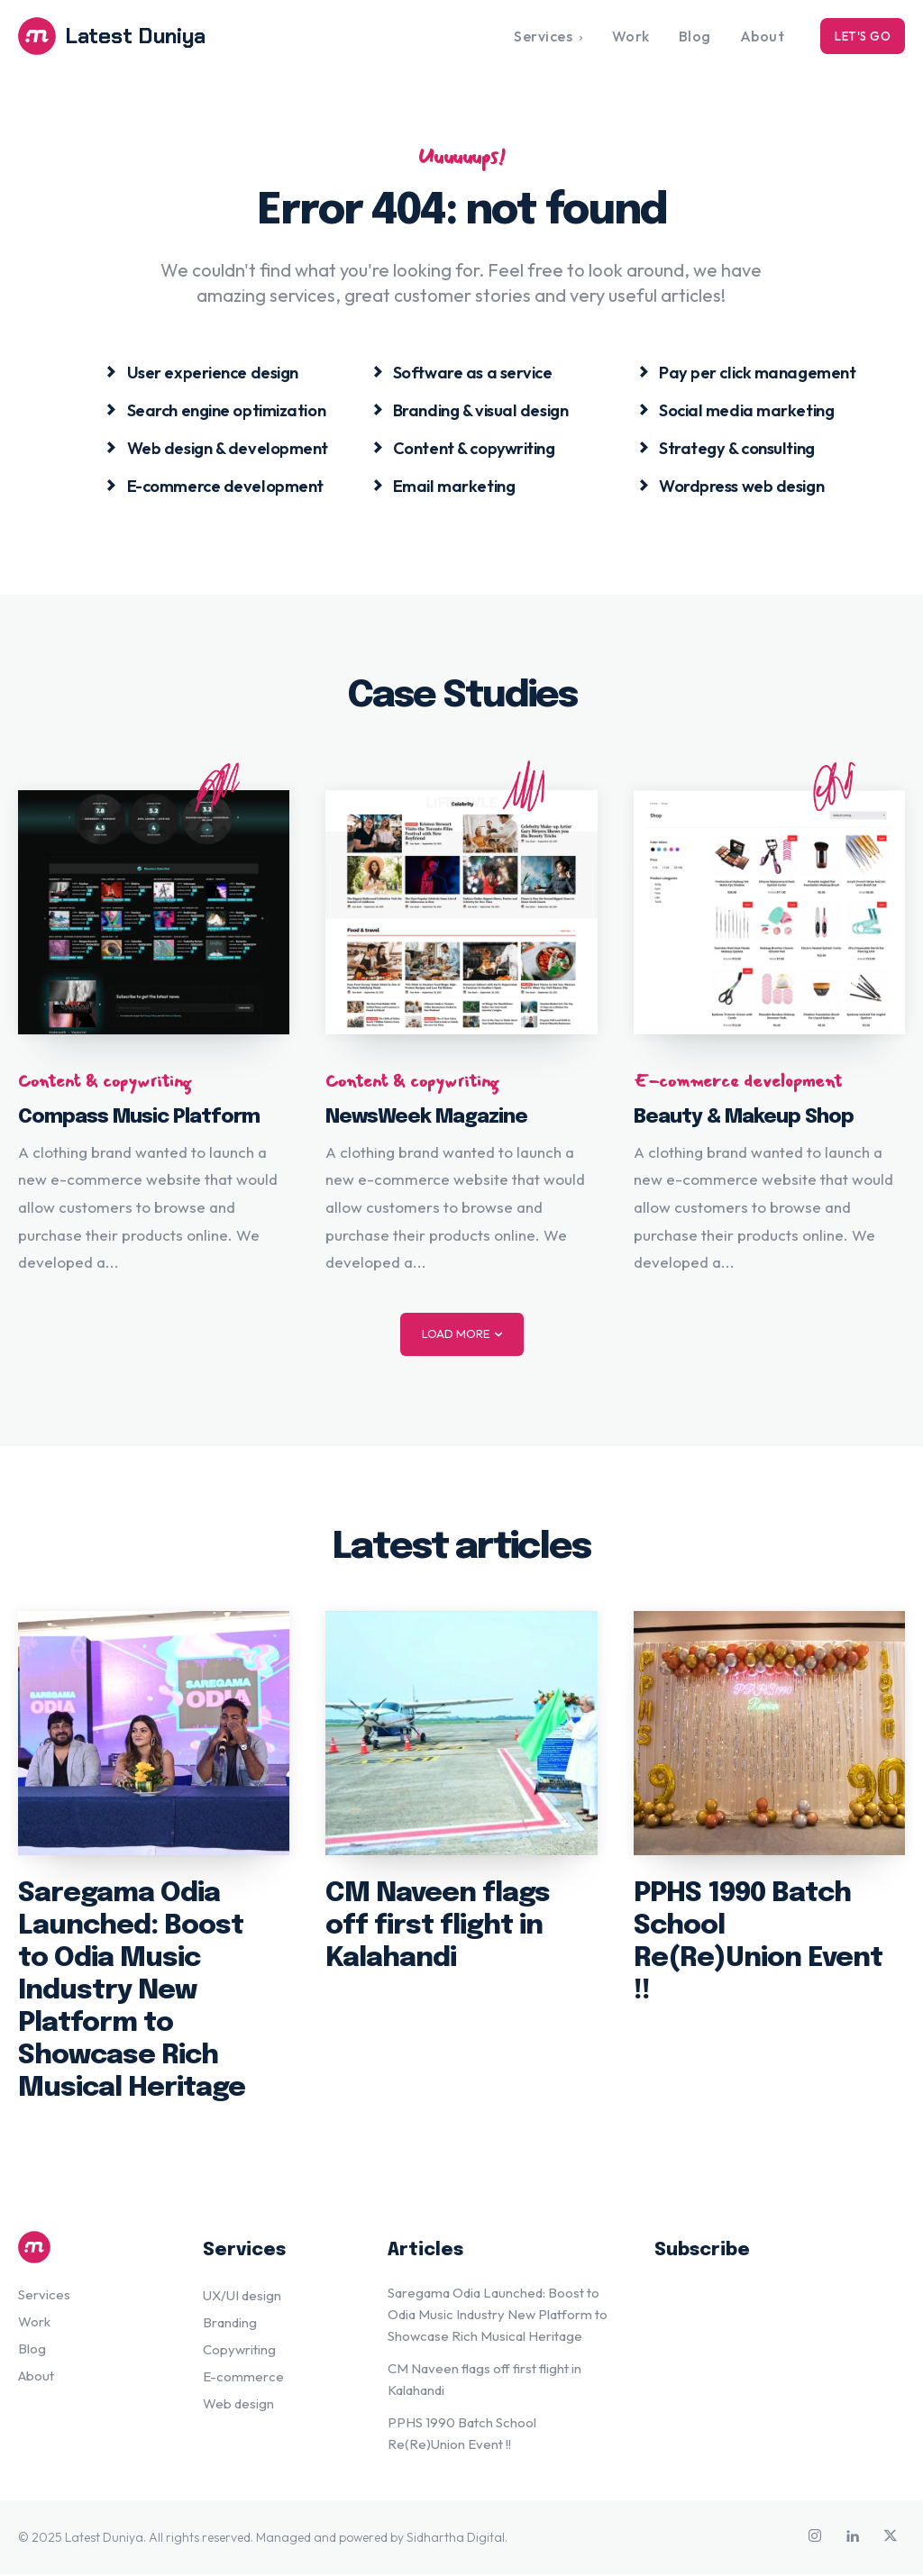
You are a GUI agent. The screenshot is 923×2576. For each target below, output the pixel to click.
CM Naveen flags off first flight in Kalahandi (437, 1927)
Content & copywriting (104, 1083)
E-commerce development (738, 1083)
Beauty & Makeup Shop (744, 1119)
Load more (462, 1335)
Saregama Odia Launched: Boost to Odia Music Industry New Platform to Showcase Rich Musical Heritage (131, 1992)
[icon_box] (201, 372)
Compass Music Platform (139, 1119)
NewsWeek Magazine (426, 1119)
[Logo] (129, 36)
